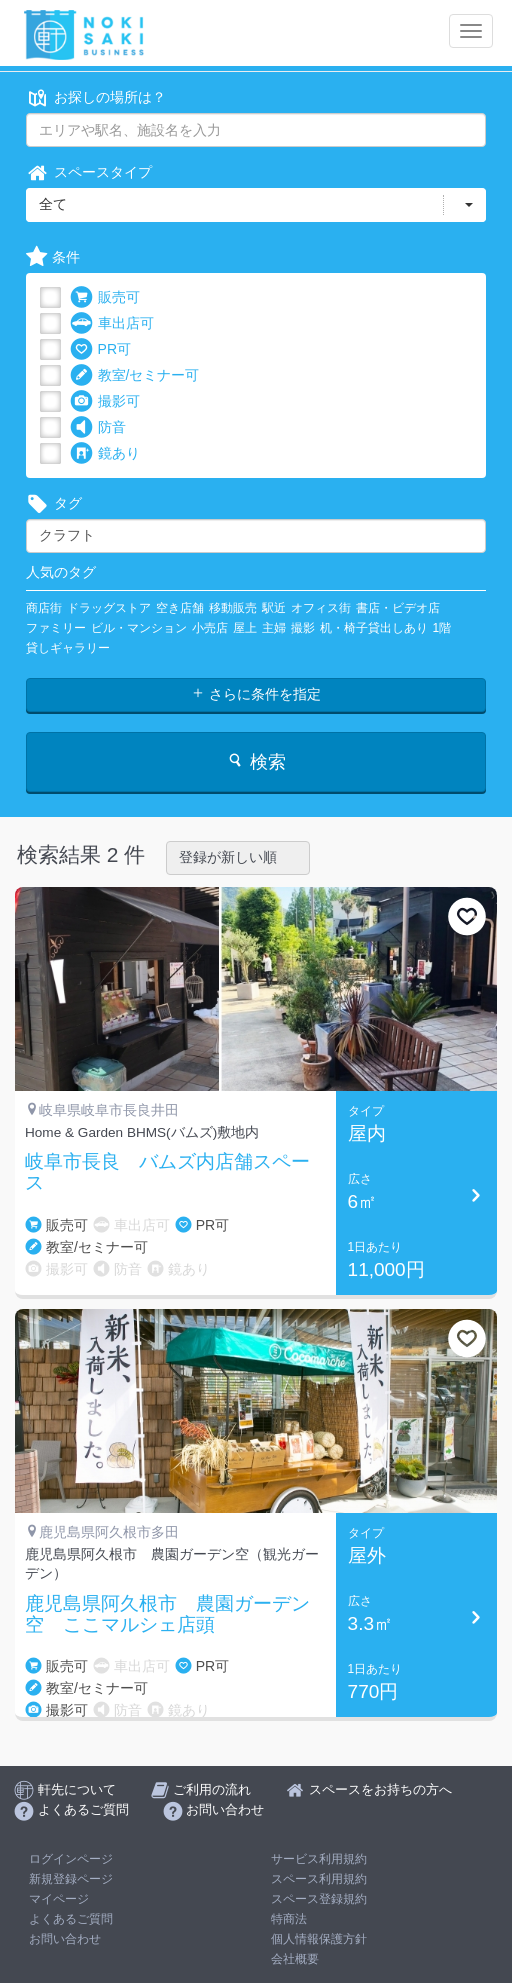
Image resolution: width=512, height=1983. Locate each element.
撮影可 (105, 401)
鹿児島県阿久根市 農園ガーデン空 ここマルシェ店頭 (167, 1614)
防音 (98, 427)
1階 (442, 628)
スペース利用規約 (319, 1879)
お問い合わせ (65, 1939)
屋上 (245, 628)
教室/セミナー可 (135, 375)
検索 (255, 761)
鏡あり (105, 453)
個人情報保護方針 (319, 1939)
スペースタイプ (89, 172)
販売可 (105, 297)
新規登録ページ (71, 1879)
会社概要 (295, 1959)
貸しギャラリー (68, 648)
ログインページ (71, 1859)
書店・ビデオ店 (398, 608)
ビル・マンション (139, 628)
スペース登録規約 (319, 1899)
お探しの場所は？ (96, 97)
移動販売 (233, 608)
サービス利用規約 (319, 1859)
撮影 (303, 628)
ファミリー (56, 628)
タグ (54, 503)
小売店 (210, 628)
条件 (53, 257)
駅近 (274, 608)
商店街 (44, 608)
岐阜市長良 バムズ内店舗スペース (167, 1172)
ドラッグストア (109, 608)
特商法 (289, 1919)
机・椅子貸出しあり (374, 628)
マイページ (59, 1899)
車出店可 (112, 323)
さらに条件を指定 (256, 694)
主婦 (274, 628)
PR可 (100, 349)
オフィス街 (321, 608)
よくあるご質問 (71, 1919)
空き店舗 (180, 608)
